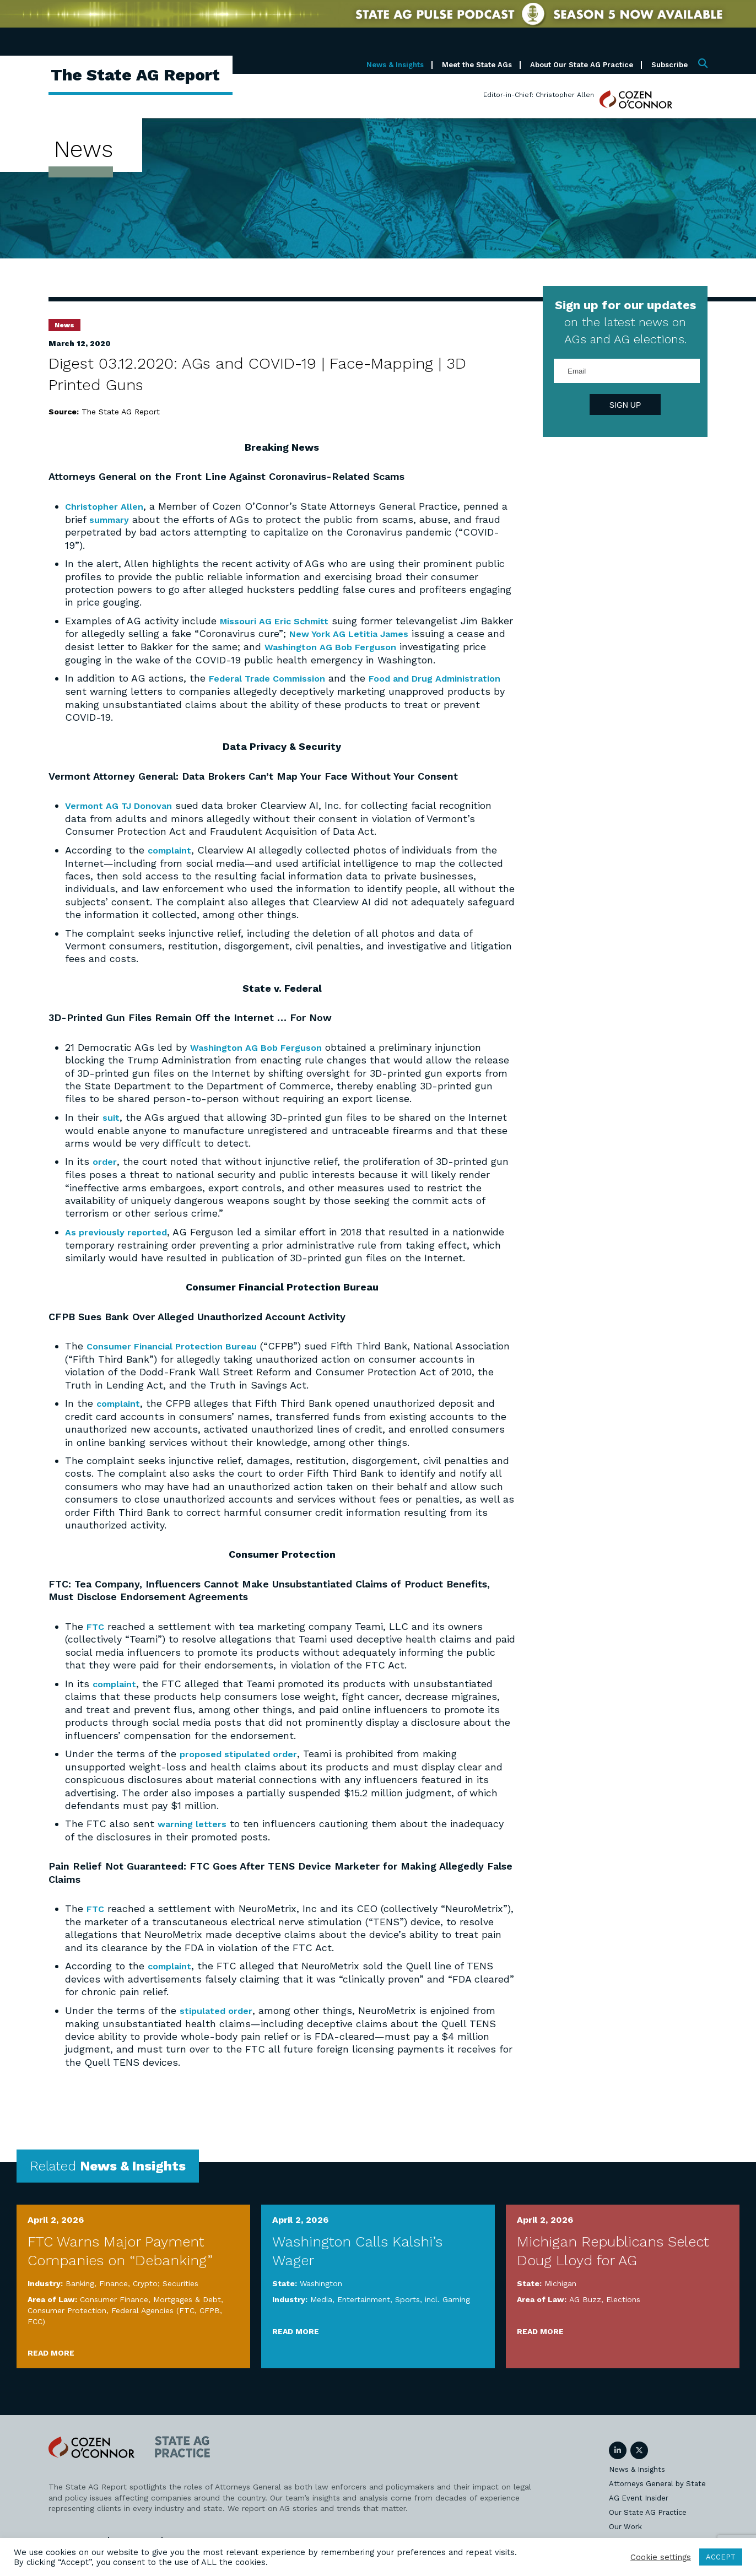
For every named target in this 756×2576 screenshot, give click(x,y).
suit (111, 1128)
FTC (96, 1635)
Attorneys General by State (657, 2492)
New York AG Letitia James (391, 633)
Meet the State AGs (477, 65)
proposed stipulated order (243, 1763)
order (105, 1172)
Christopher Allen (107, 506)
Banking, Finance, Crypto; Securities (132, 2291)
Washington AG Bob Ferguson (388, 646)
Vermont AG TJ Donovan (124, 817)
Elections (623, 2307)
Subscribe (669, 65)
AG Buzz (585, 2307)
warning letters (195, 1833)
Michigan (560, 2291)
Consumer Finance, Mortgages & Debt (150, 2307)
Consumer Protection (67, 2318)
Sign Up (625, 405)
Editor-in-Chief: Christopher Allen (538, 95)
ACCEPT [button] (721, 2557)
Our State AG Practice (648, 2520)
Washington (321, 2291)
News (64, 325)
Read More (51, 2361)
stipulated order (219, 2018)
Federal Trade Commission (273, 690)
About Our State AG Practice (581, 65)
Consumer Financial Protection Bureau (181, 1356)
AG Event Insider (638, 2506)
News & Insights (395, 65)
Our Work (625, 2535)
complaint (172, 861)
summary (111, 519)
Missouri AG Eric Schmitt (280, 620)
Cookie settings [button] (660, 2557)
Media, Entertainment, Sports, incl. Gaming (390, 2307)
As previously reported (120, 1242)
